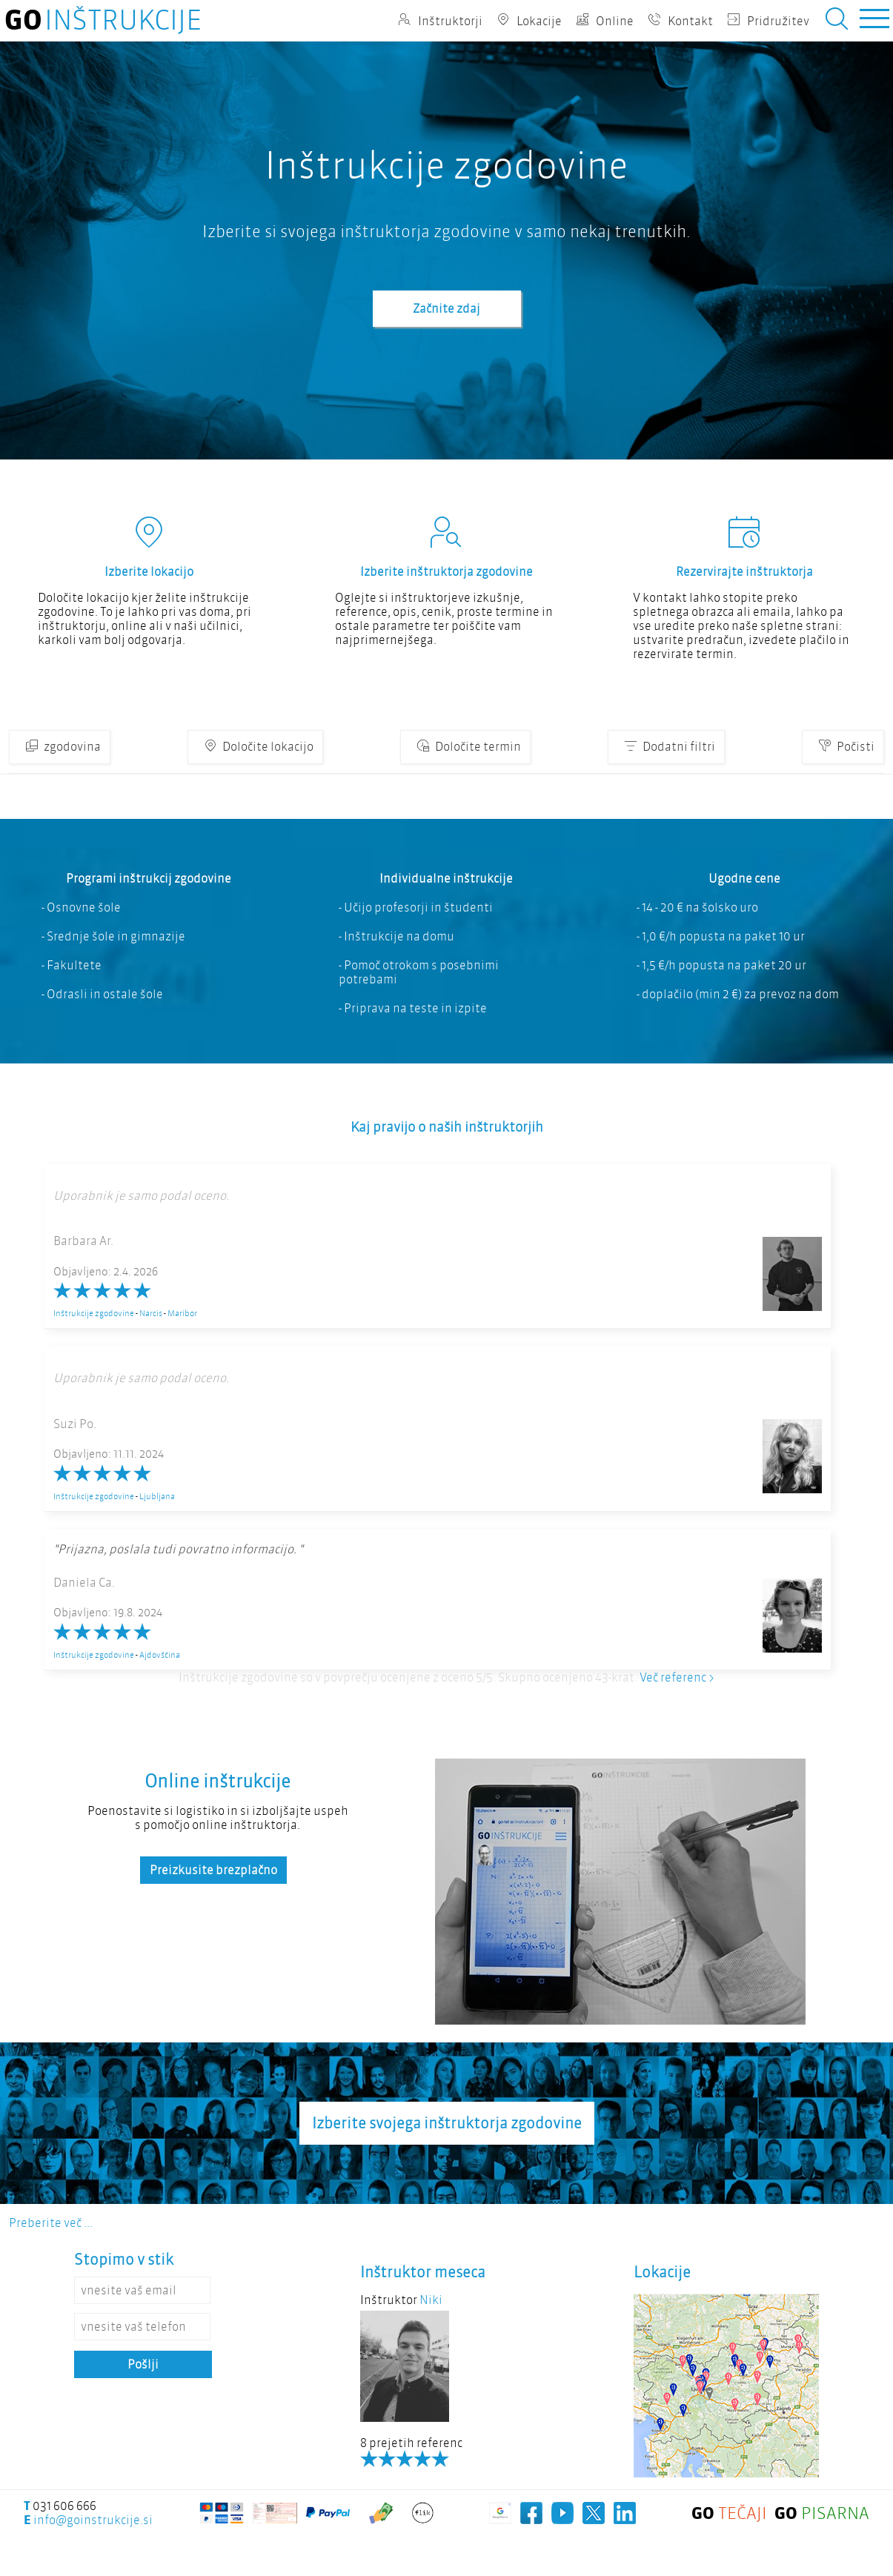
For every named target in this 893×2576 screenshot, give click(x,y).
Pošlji (143, 2364)
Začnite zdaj (446, 309)
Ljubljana (157, 1496)
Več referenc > (677, 1677)
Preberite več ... (51, 2223)
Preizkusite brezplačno (213, 1870)
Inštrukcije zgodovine (93, 1313)
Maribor (182, 1313)
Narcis (150, 1313)
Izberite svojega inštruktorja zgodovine (447, 2123)
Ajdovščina (159, 1655)
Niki (430, 2300)
